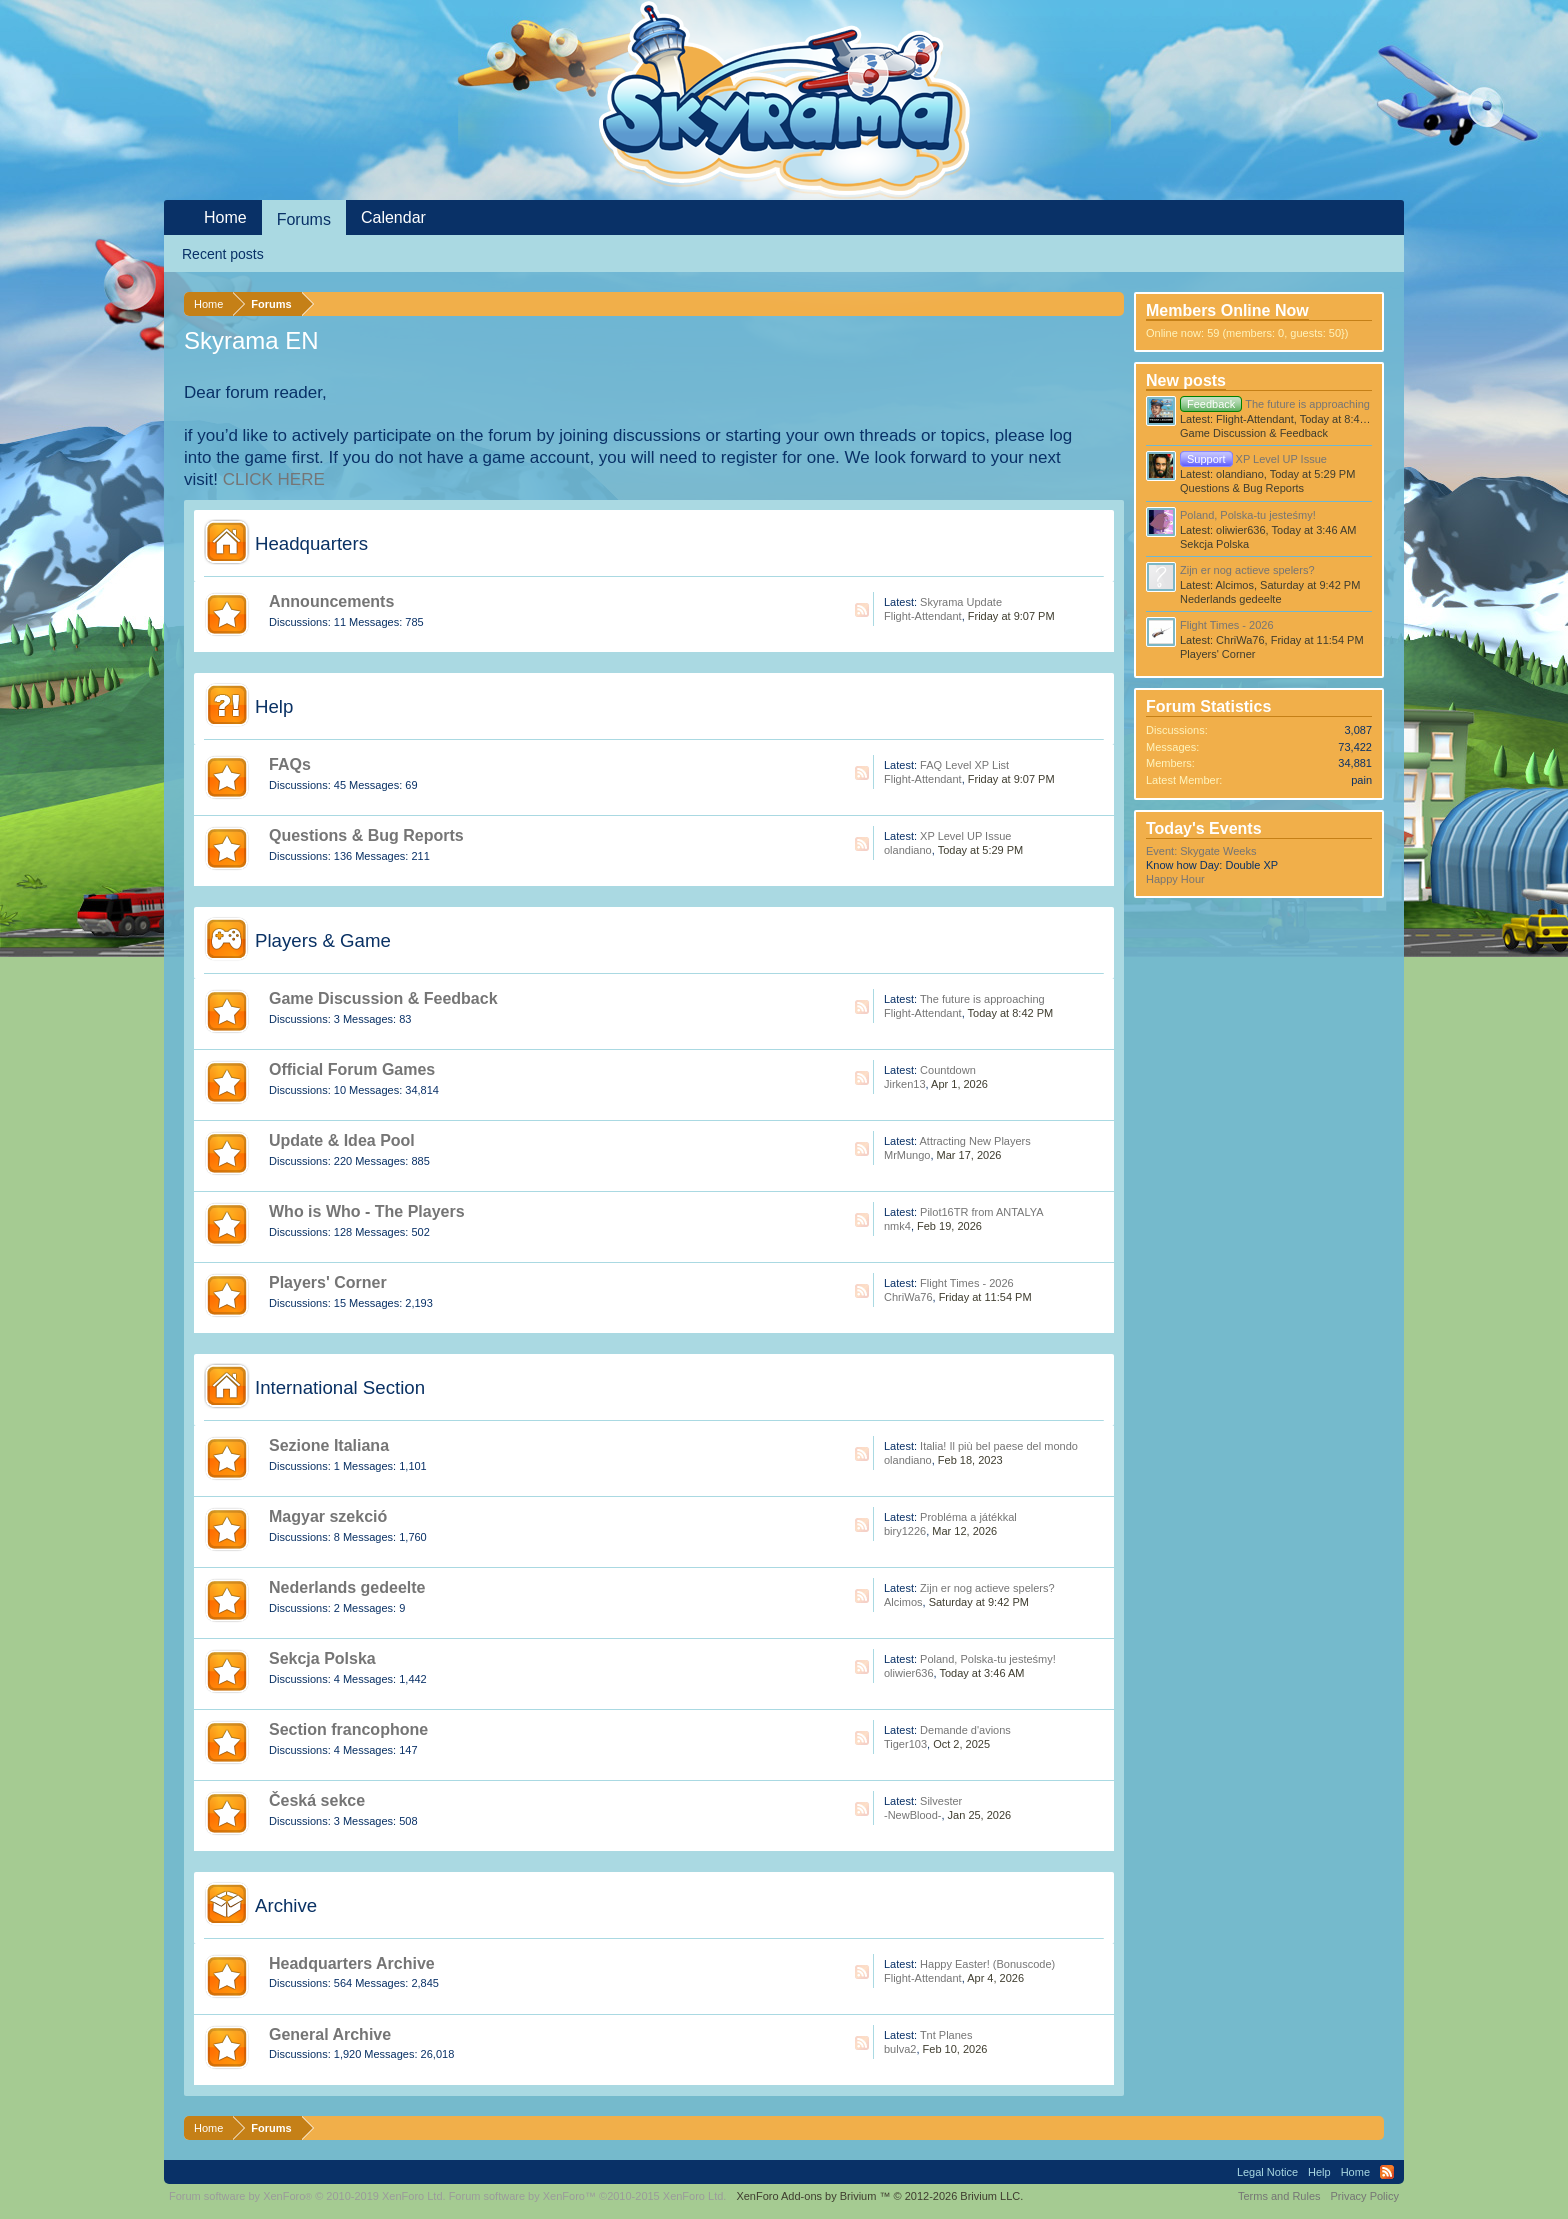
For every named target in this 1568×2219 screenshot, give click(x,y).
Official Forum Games (352, 1069)
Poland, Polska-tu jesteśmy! (988, 1659)
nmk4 (897, 1226)
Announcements (331, 601)
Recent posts (223, 254)
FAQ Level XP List (964, 765)
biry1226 (905, 1531)
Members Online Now (1227, 310)
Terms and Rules (1279, 2196)
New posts (1186, 380)
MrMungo (907, 1155)
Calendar (393, 217)
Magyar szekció (328, 1516)
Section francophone (348, 1729)
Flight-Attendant (923, 616)
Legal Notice (1267, 2172)
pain (1361, 780)
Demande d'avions (965, 1730)
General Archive (330, 2034)
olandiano (908, 850)
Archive (286, 1905)
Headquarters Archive (352, 1963)
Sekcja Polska (322, 1658)
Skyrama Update (961, 602)
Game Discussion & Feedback (383, 998)
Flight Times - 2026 (967, 1283)
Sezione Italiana (329, 1445)
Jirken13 (905, 1084)
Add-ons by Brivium (879, 2196)
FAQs (290, 764)
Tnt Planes (946, 2035)
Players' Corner (328, 1282)
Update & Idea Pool (342, 1140)
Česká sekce (317, 1800)
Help (274, 706)
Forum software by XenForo (307, 2196)
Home (225, 217)
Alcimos (903, 1602)
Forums (304, 219)
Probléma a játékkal (968, 1517)
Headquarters (311, 543)
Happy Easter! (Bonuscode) (987, 1964)
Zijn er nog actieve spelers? (987, 1588)
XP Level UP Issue (965, 836)
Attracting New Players (974, 1141)
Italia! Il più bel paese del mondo (999, 1446)
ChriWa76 (908, 1297)
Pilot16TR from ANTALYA (981, 1212)
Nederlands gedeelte (347, 1587)
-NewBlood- (912, 1815)
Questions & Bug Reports (366, 835)
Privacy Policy (1365, 2196)
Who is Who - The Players (367, 1211)
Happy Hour (1175, 879)
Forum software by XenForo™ (588, 2196)
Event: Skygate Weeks (1201, 851)
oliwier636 (909, 1673)
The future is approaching (982, 999)
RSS (862, 610)
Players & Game (323, 940)
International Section (340, 1387)
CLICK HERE (274, 479)
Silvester (941, 1801)
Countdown (948, 1070)
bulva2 (900, 2049)
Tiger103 (905, 1744)
